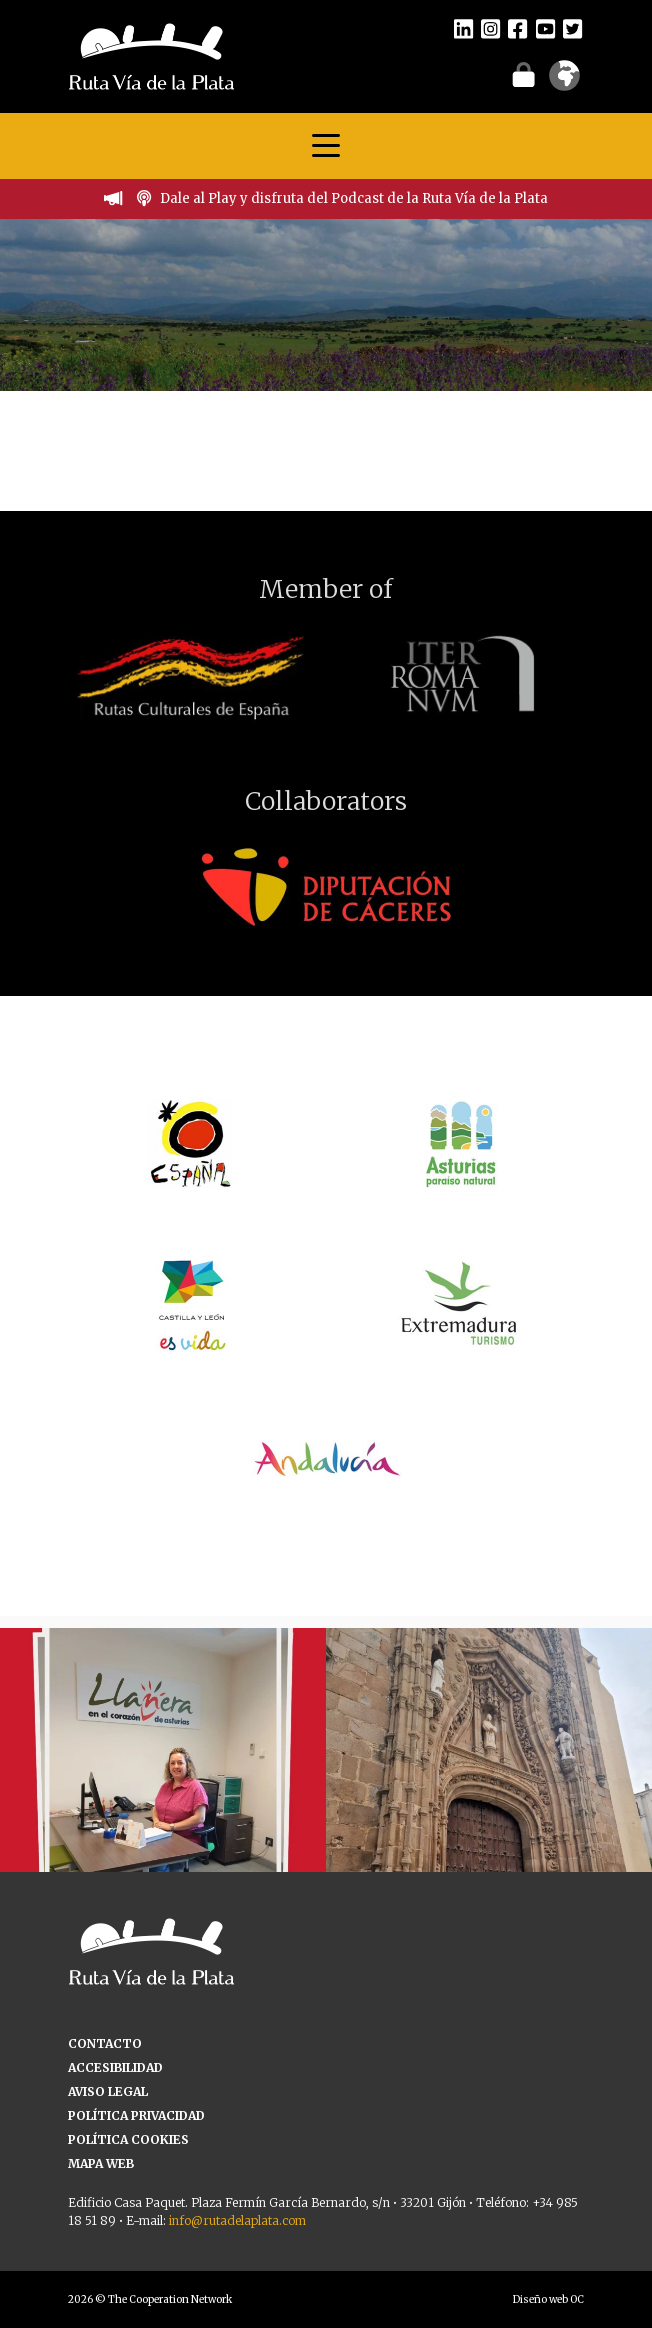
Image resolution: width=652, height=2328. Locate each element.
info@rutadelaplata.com (237, 2220)
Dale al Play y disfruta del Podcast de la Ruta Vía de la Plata (354, 198)
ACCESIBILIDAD (115, 2067)
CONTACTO (105, 2043)
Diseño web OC (548, 2299)
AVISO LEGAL (108, 2091)
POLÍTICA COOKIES (128, 2139)
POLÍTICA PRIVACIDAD (136, 2115)
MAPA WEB (101, 2163)
